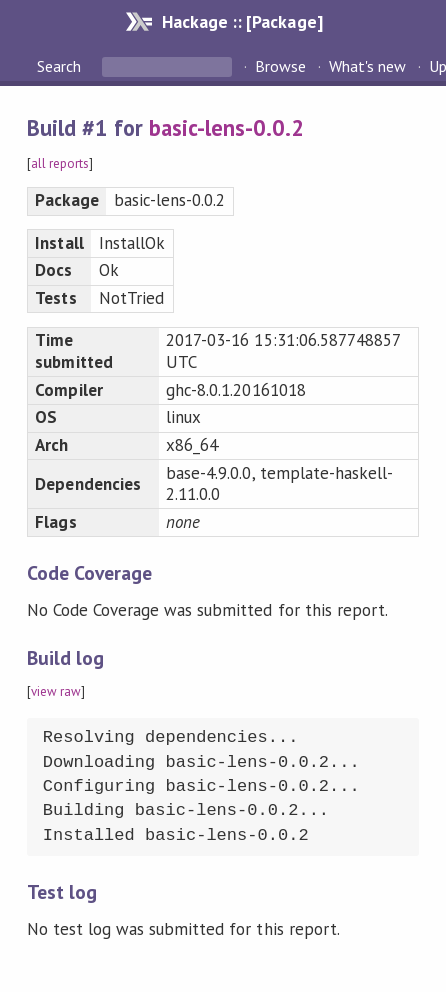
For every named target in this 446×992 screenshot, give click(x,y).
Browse (280, 66)
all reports (60, 163)
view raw (56, 691)
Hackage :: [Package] (242, 21)
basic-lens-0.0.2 (226, 127)
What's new (367, 66)
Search (61, 66)
